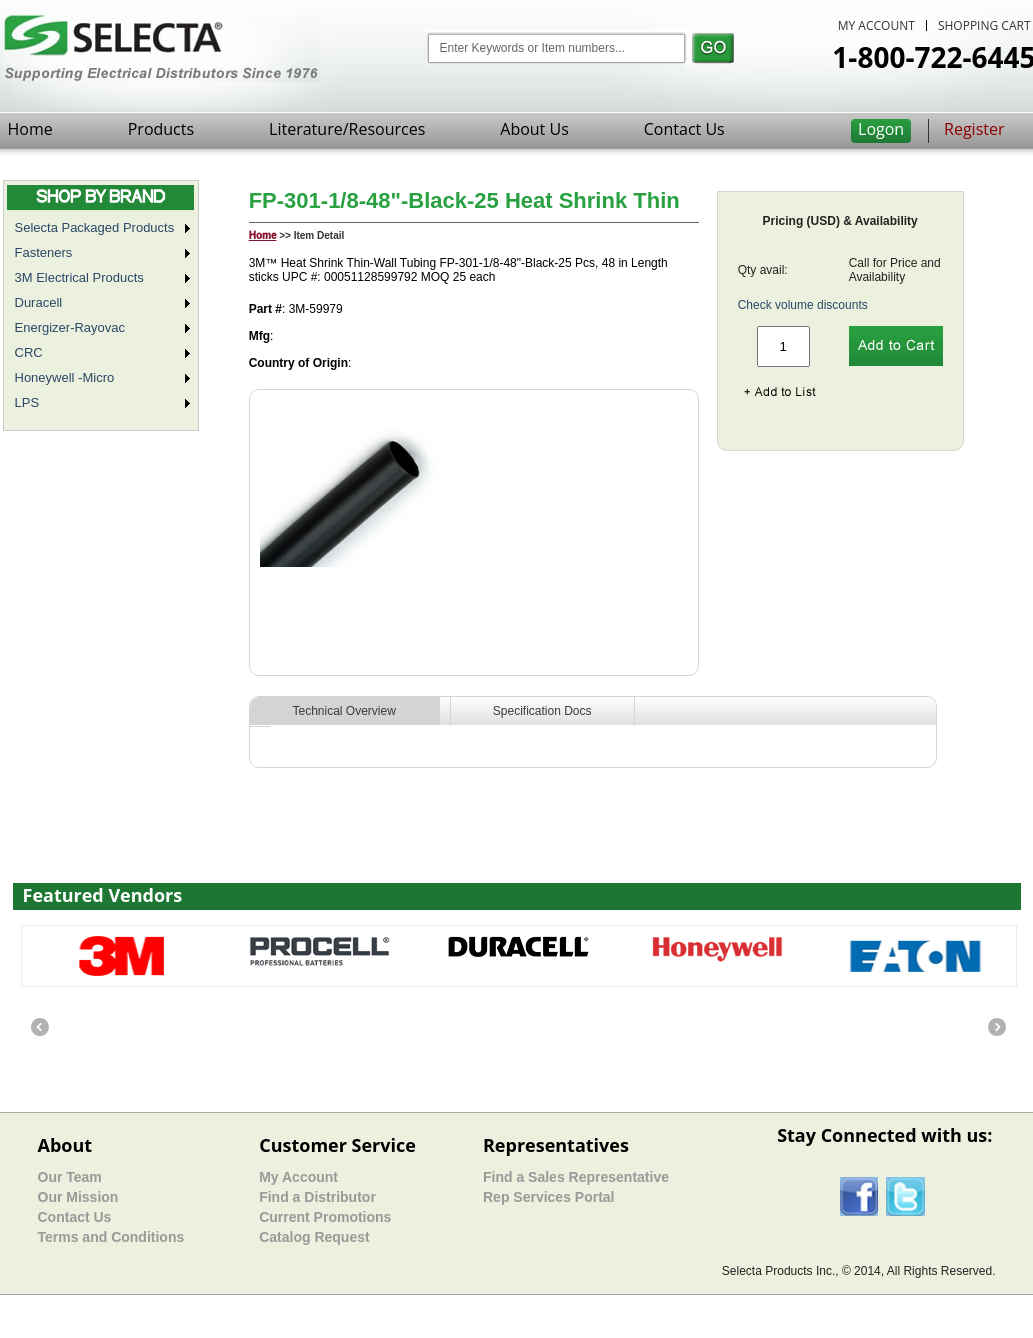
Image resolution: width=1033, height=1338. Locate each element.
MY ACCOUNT (876, 25)
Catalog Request (314, 1237)
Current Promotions (325, 1217)
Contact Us (684, 129)
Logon (881, 129)
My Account (298, 1177)
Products (161, 129)
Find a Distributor (317, 1197)
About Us (534, 129)
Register (974, 129)
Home (30, 129)
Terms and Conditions (111, 1237)
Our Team (70, 1177)
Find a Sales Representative (576, 1177)
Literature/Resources (347, 129)
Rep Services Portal (549, 1197)
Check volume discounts (803, 305)
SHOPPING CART (984, 25)
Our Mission (78, 1197)
